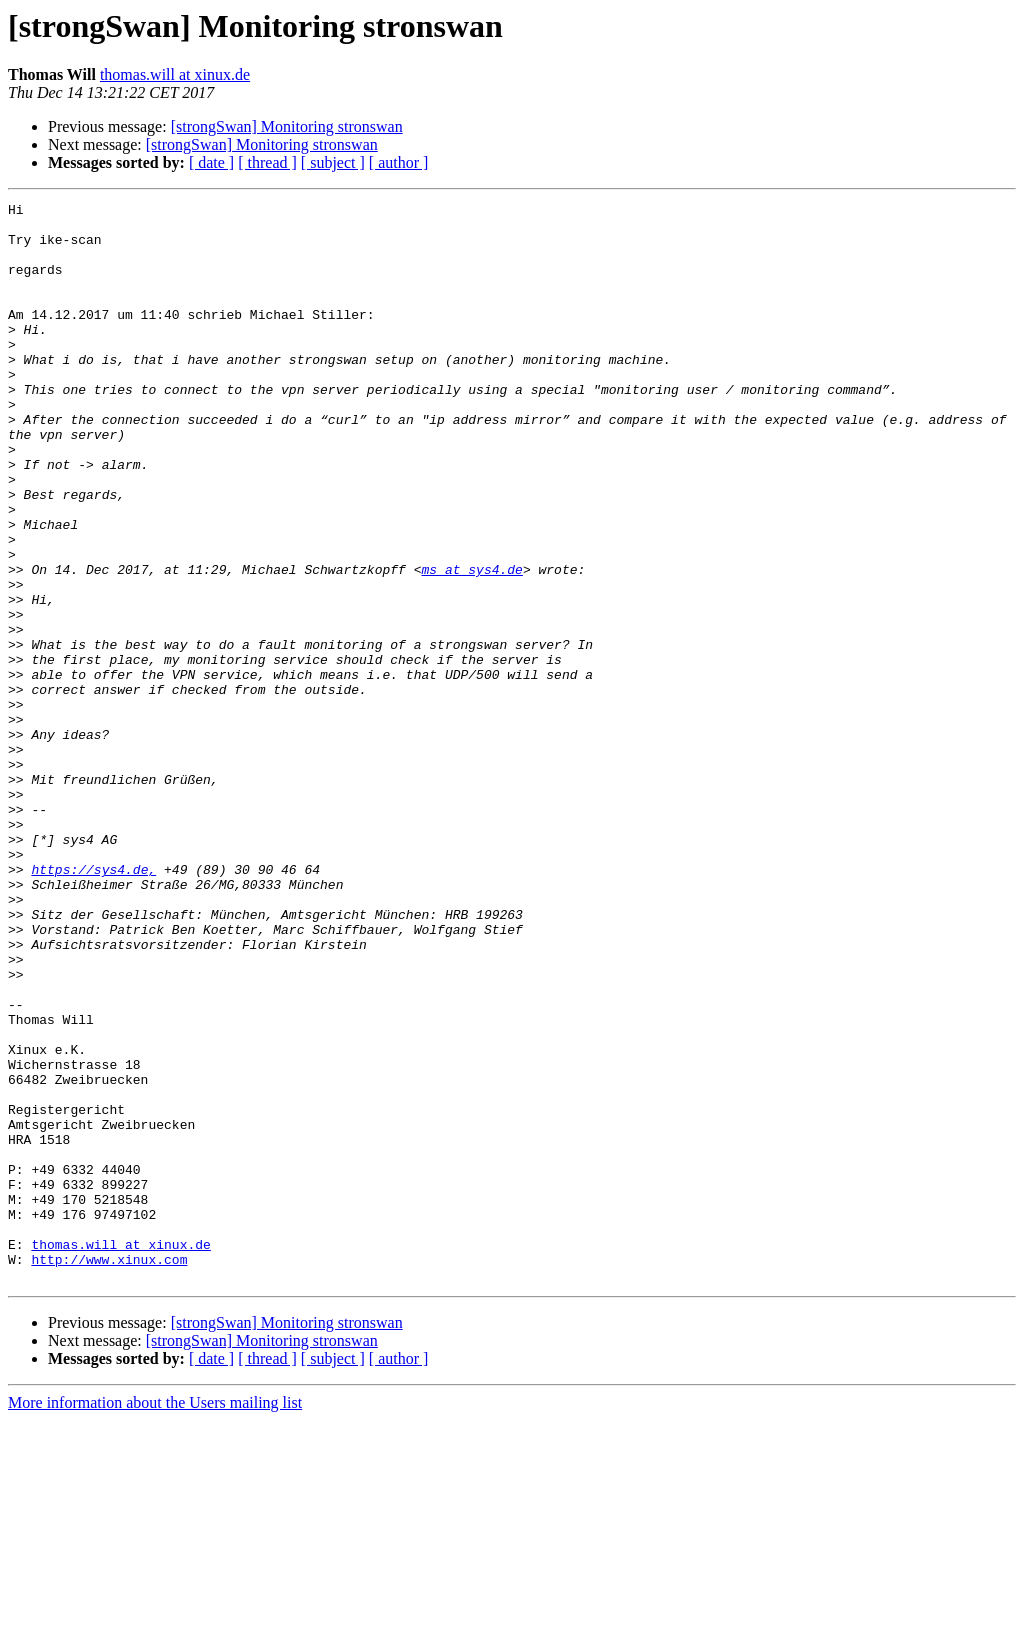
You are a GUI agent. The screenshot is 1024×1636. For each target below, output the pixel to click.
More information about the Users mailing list (155, 1618)
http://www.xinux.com (109, 1472)
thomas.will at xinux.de (175, 74)
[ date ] (211, 162)
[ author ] (399, 162)
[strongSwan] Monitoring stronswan (287, 126)
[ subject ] (333, 162)
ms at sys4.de (471, 644)
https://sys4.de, (93, 1004)
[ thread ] (267, 162)
